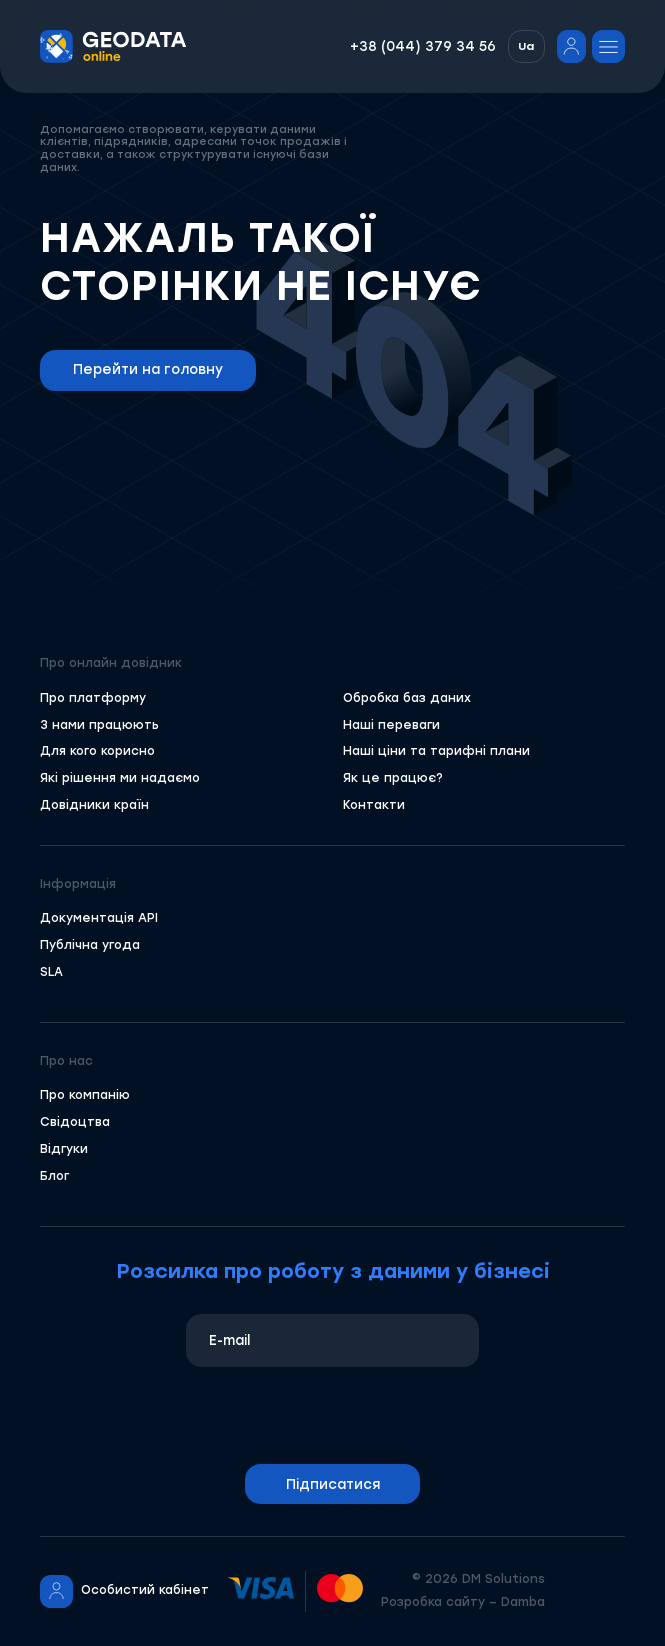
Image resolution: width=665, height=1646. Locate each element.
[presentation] (333, 1416)
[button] (526, 47)
